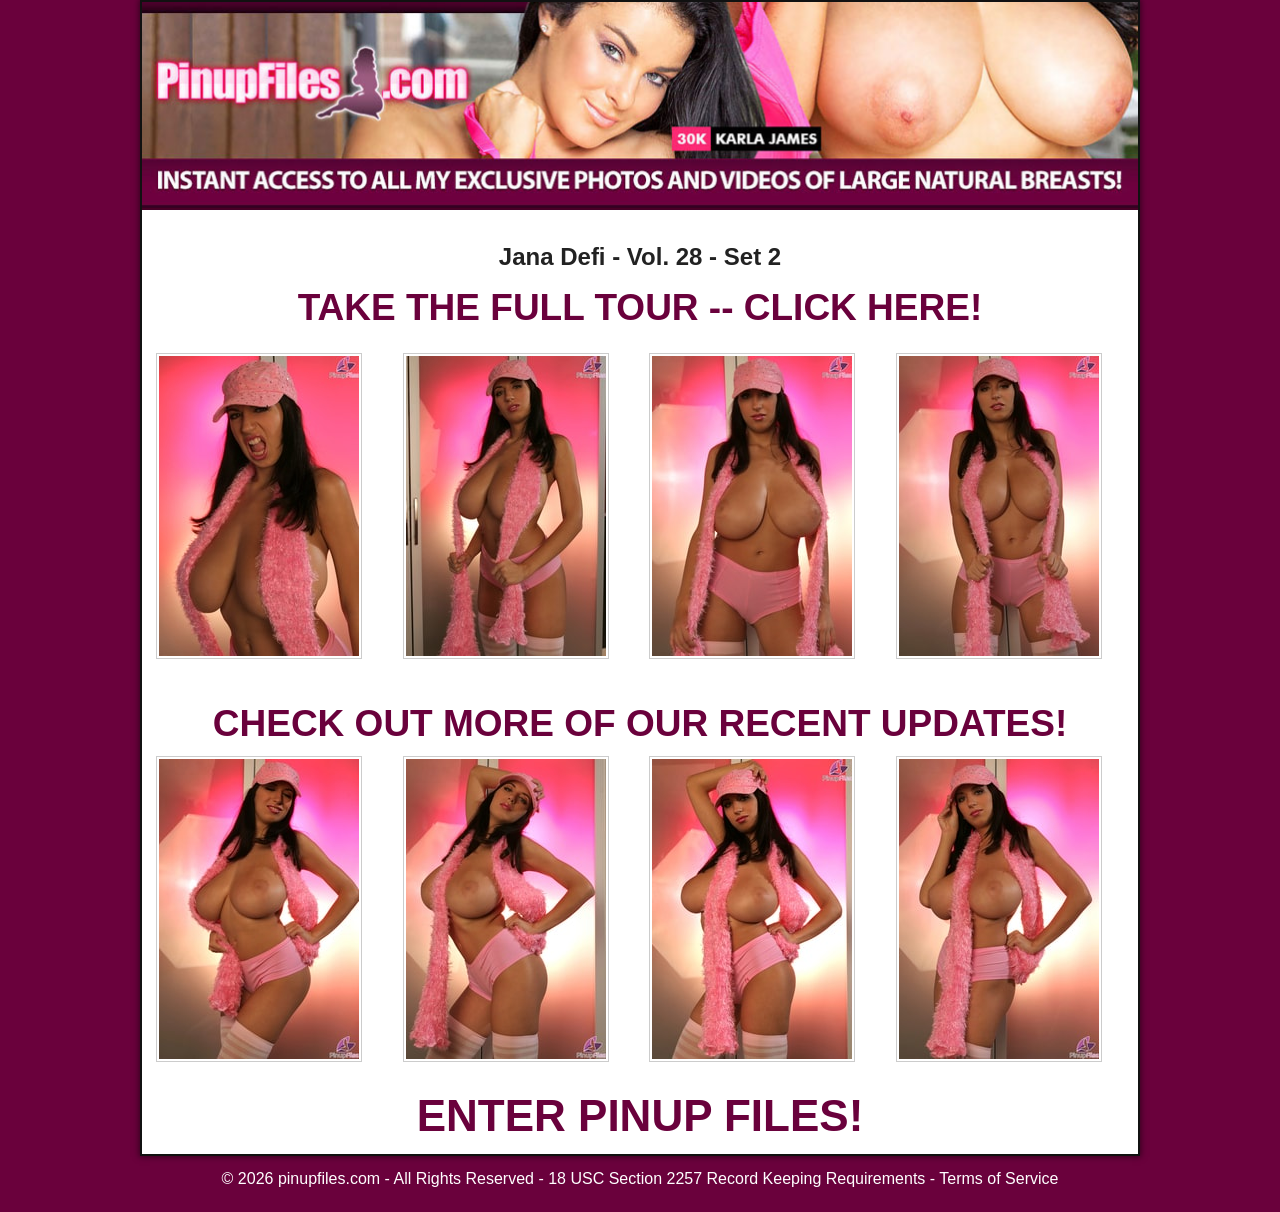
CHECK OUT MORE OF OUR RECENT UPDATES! (640, 723)
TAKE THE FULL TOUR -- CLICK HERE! (640, 307)
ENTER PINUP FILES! (640, 1115)
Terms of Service (998, 1178)
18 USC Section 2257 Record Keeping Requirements (736, 1178)
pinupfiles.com (329, 1178)
